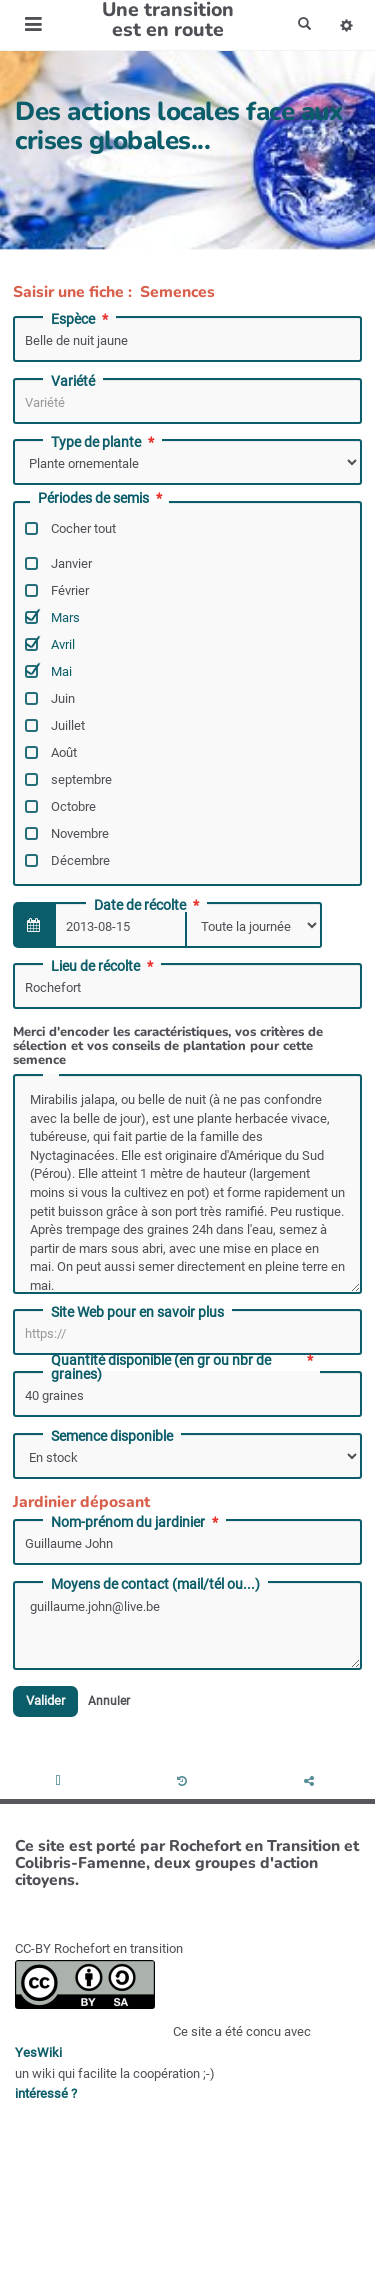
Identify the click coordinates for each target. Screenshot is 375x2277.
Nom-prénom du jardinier (136, 1522)
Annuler (109, 1701)
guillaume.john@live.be (187, 1626)
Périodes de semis (102, 498)
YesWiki (38, 2052)
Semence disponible (112, 1436)
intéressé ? (46, 2093)
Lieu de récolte (104, 966)
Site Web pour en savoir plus (137, 1312)
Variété (73, 381)
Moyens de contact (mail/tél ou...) (155, 1584)
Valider (45, 1701)
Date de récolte (148, 905)
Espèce (81, 319)
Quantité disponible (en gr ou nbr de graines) (183, 1367)
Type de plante (104, 442)
